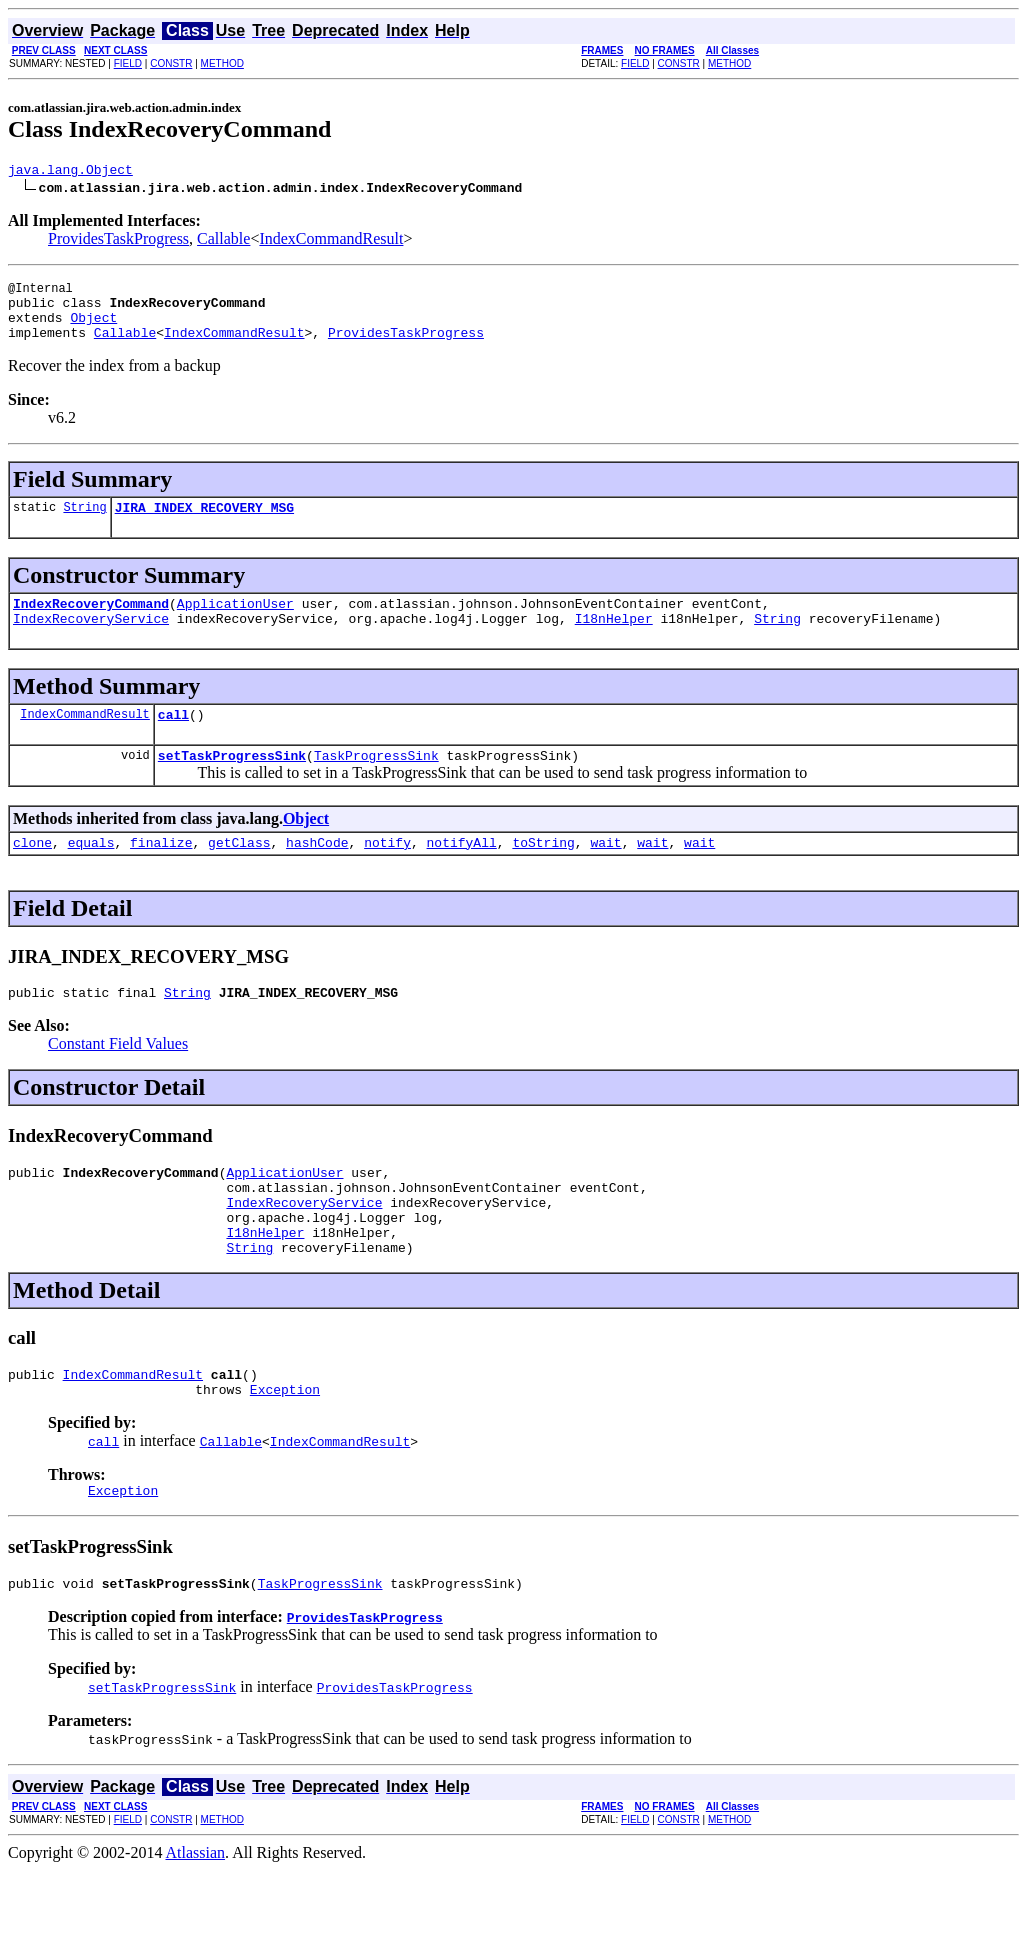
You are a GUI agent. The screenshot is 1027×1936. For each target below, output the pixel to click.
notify (387, 875)
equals (91, 875)
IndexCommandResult (331, 241)
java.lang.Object (70, 172)
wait (605, 875)
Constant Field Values (118, 1079)
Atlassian (196, 1918)
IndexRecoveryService (91, 642)
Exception (285, 1449)
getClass (239, 875)
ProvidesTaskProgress (118, 241)
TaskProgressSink (376, 785)
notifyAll (462, 875)
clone (32, 875)
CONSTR (171, 63)
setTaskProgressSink (232, 785)
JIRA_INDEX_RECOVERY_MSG (204, 525)
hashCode (317, 875)
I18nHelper (614, 642)
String (84, 524)
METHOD (222, 63)
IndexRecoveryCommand (91, 624)
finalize (161, 875)
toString (543, 875)
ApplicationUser (235, 624)
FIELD (128, 63)
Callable (223, 241)
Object (93, 329)
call (173, 741)
